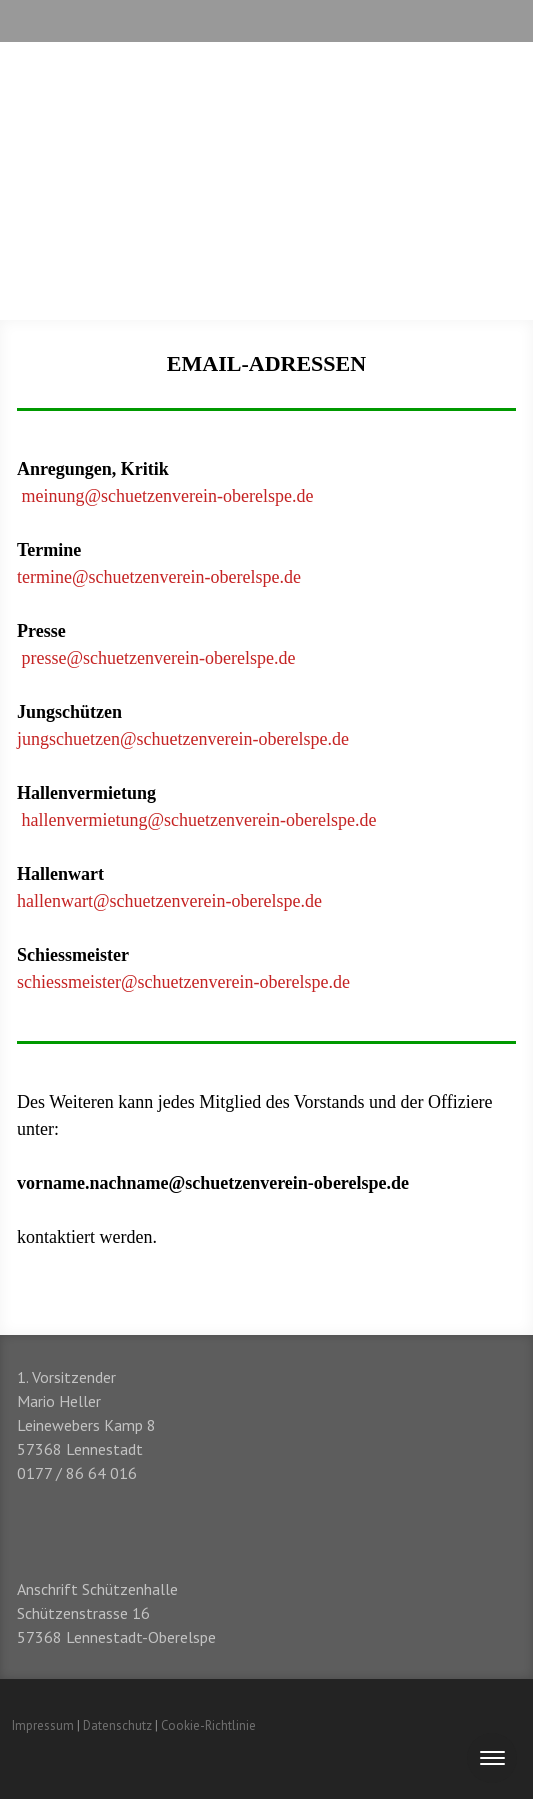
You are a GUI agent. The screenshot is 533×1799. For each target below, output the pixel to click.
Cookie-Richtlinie (208, 1725)
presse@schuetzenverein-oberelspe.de (159, 658)
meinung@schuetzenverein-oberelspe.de (168, 496)
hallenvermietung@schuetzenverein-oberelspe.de (199, 820)
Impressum (43, 1725)
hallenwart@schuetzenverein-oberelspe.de (169, 901)
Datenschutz (117, 1725)
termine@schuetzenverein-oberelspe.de (159, 577)
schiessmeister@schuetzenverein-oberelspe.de (183, 982)
